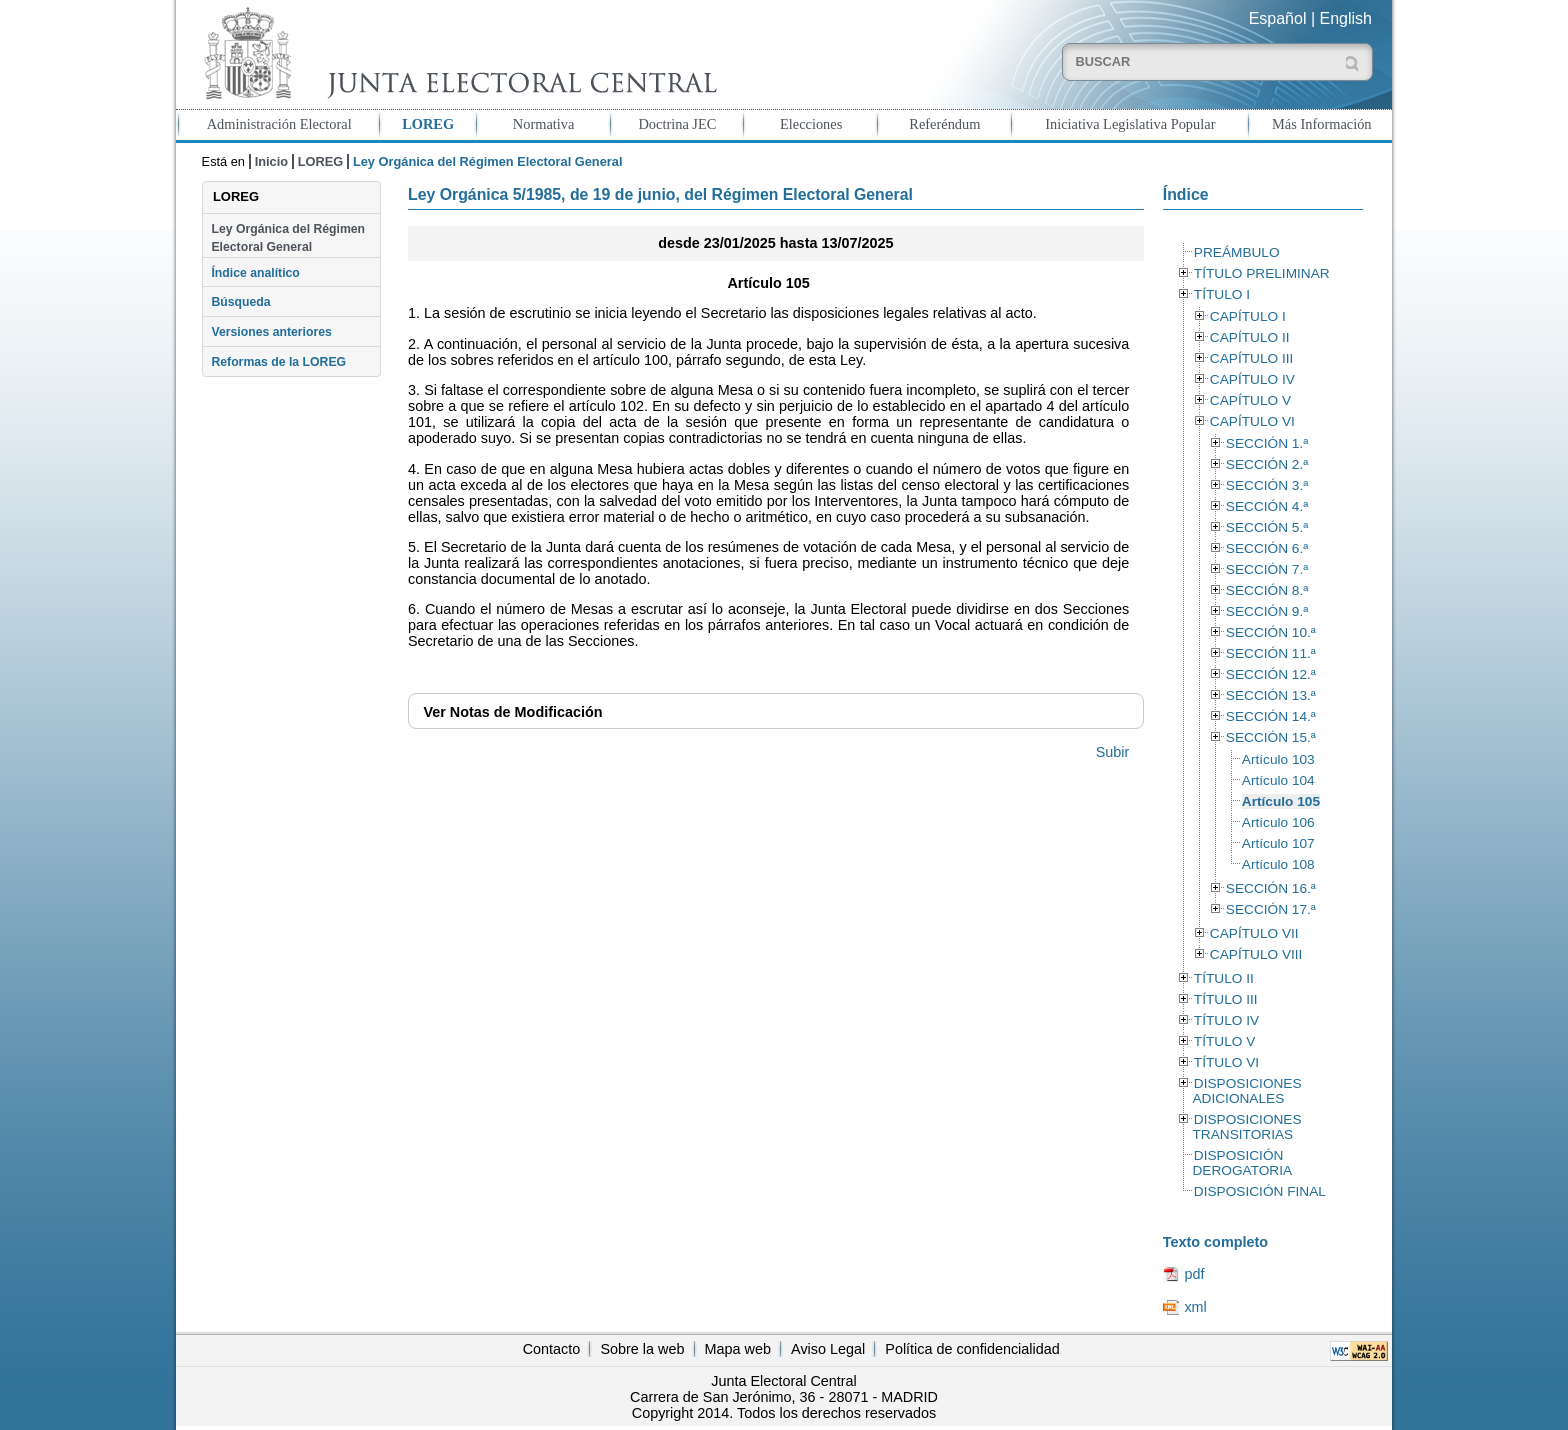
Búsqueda (240, 302)
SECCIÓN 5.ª (1267, 527)
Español (1278, 18)
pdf (1194, 1274)
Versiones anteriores (271, 332)
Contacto (552, 1349)
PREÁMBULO (1237, 252)
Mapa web (738, 1349)
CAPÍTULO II (1250, 337)
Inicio (271, 161)
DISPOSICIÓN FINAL (1260, 1191)
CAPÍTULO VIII (1256, 954)
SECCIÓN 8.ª (1267, 590)
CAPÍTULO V (1250, 400)
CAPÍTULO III (1251, 358)
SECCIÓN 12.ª (1271, 674)
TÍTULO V (1224, 1041)
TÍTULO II (1224, 978)
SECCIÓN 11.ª (1271, 653)
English (1346, 18)
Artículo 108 (1278, 864)
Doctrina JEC (677, 124)
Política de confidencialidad (972, 1349)
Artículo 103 (1278, 759)
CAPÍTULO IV (1252, 379)
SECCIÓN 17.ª (1271, 909)
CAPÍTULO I (1248, 316)
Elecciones (811, 124)
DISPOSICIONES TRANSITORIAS (1246, 1127)
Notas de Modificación (512, 712)
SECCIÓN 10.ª (1271, 632)
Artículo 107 (1278, 843)
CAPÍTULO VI (1252, 421)
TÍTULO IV (1226, 1020)
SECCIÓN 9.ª (1267, 611)
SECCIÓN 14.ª (1271, 716)
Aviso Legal (828, 1349)
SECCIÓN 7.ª (1267, 569)
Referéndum (944, 124)
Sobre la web (642, 1349)
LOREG (428, 124)
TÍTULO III (1226, 999)
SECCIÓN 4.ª (1267, 506)
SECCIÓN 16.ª (1271, 888)
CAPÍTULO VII (1254, 933)
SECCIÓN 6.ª (1267, 548)
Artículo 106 (1278, 822)
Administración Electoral (279, 124)
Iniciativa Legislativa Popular (1130, 124)
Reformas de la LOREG (278, 362)
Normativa (544, 124)
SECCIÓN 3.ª (1267, 485)
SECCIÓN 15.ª (1271, 737)
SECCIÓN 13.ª (1271, 695)
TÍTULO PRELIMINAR (1262, 273)
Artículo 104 (1278, 780)
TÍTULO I (1222, 294)
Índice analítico (255, 273)
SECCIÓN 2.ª (1267, 464)
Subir (1113, 752)
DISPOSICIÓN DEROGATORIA (1242, 1163)
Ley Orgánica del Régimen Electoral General (288, 238)
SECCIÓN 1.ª (1267, 443)
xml (1195, 1307)
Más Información (1322, 124)
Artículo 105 (1281, 801)
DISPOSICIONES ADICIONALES (1246, 1091)
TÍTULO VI (1226, 1062)
